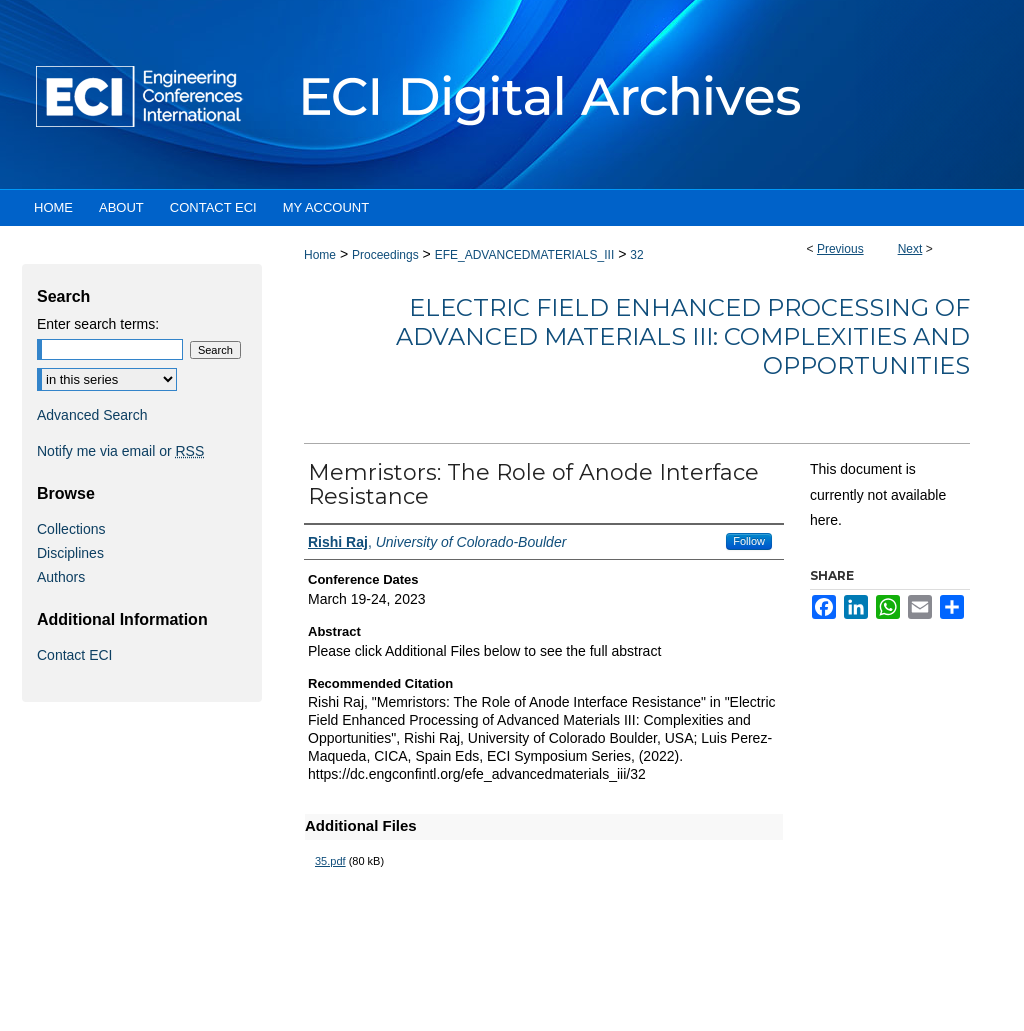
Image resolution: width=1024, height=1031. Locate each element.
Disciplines (70, 553)
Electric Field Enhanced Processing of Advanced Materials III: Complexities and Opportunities (683, 336)
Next (910, 249)
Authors (61, 577)
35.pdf (330, 861)
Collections (71, 529)
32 (636, 255)
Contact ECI (74, 655)
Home (320, 255)
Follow (749, 541)
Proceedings (385, 255)
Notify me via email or (120, 451)
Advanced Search (92, 415)
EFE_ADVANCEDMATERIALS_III (525, 255)
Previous (840, 249)
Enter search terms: (98, 324)
